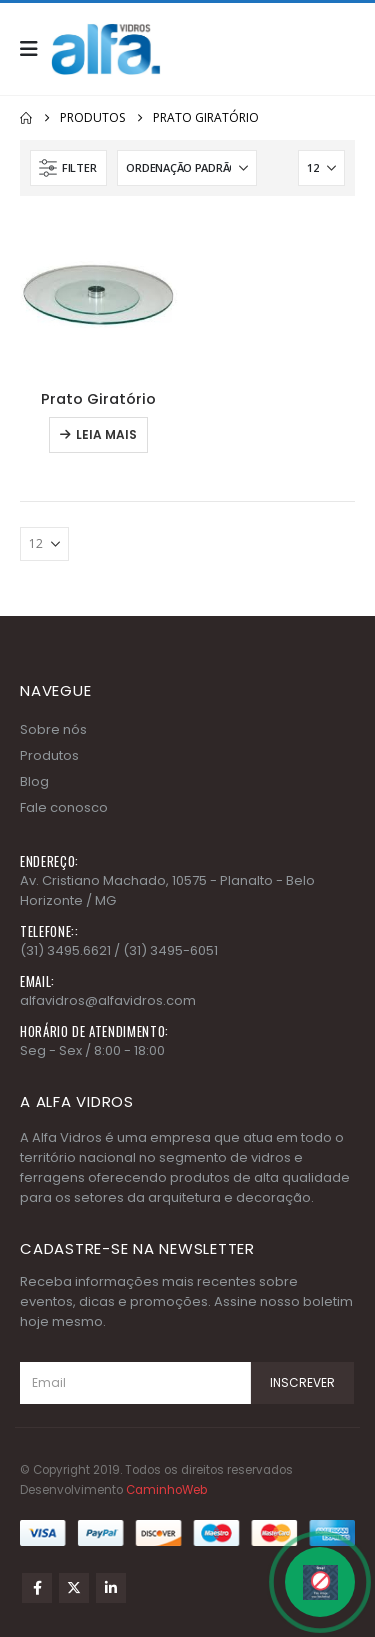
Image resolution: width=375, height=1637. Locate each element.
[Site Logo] (106, 49)
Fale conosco (64, 807)
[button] (35, 49)
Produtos (49, 755)
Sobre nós (53, 729)
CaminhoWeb (166, 1490)
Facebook (37, 1588)
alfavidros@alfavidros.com (108, 1000)
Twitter (74, 1588)
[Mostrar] (321, 168)
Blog (34, 781)
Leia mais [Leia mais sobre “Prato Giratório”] (106, 434)
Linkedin (111, 1588)
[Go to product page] (99, 295)
